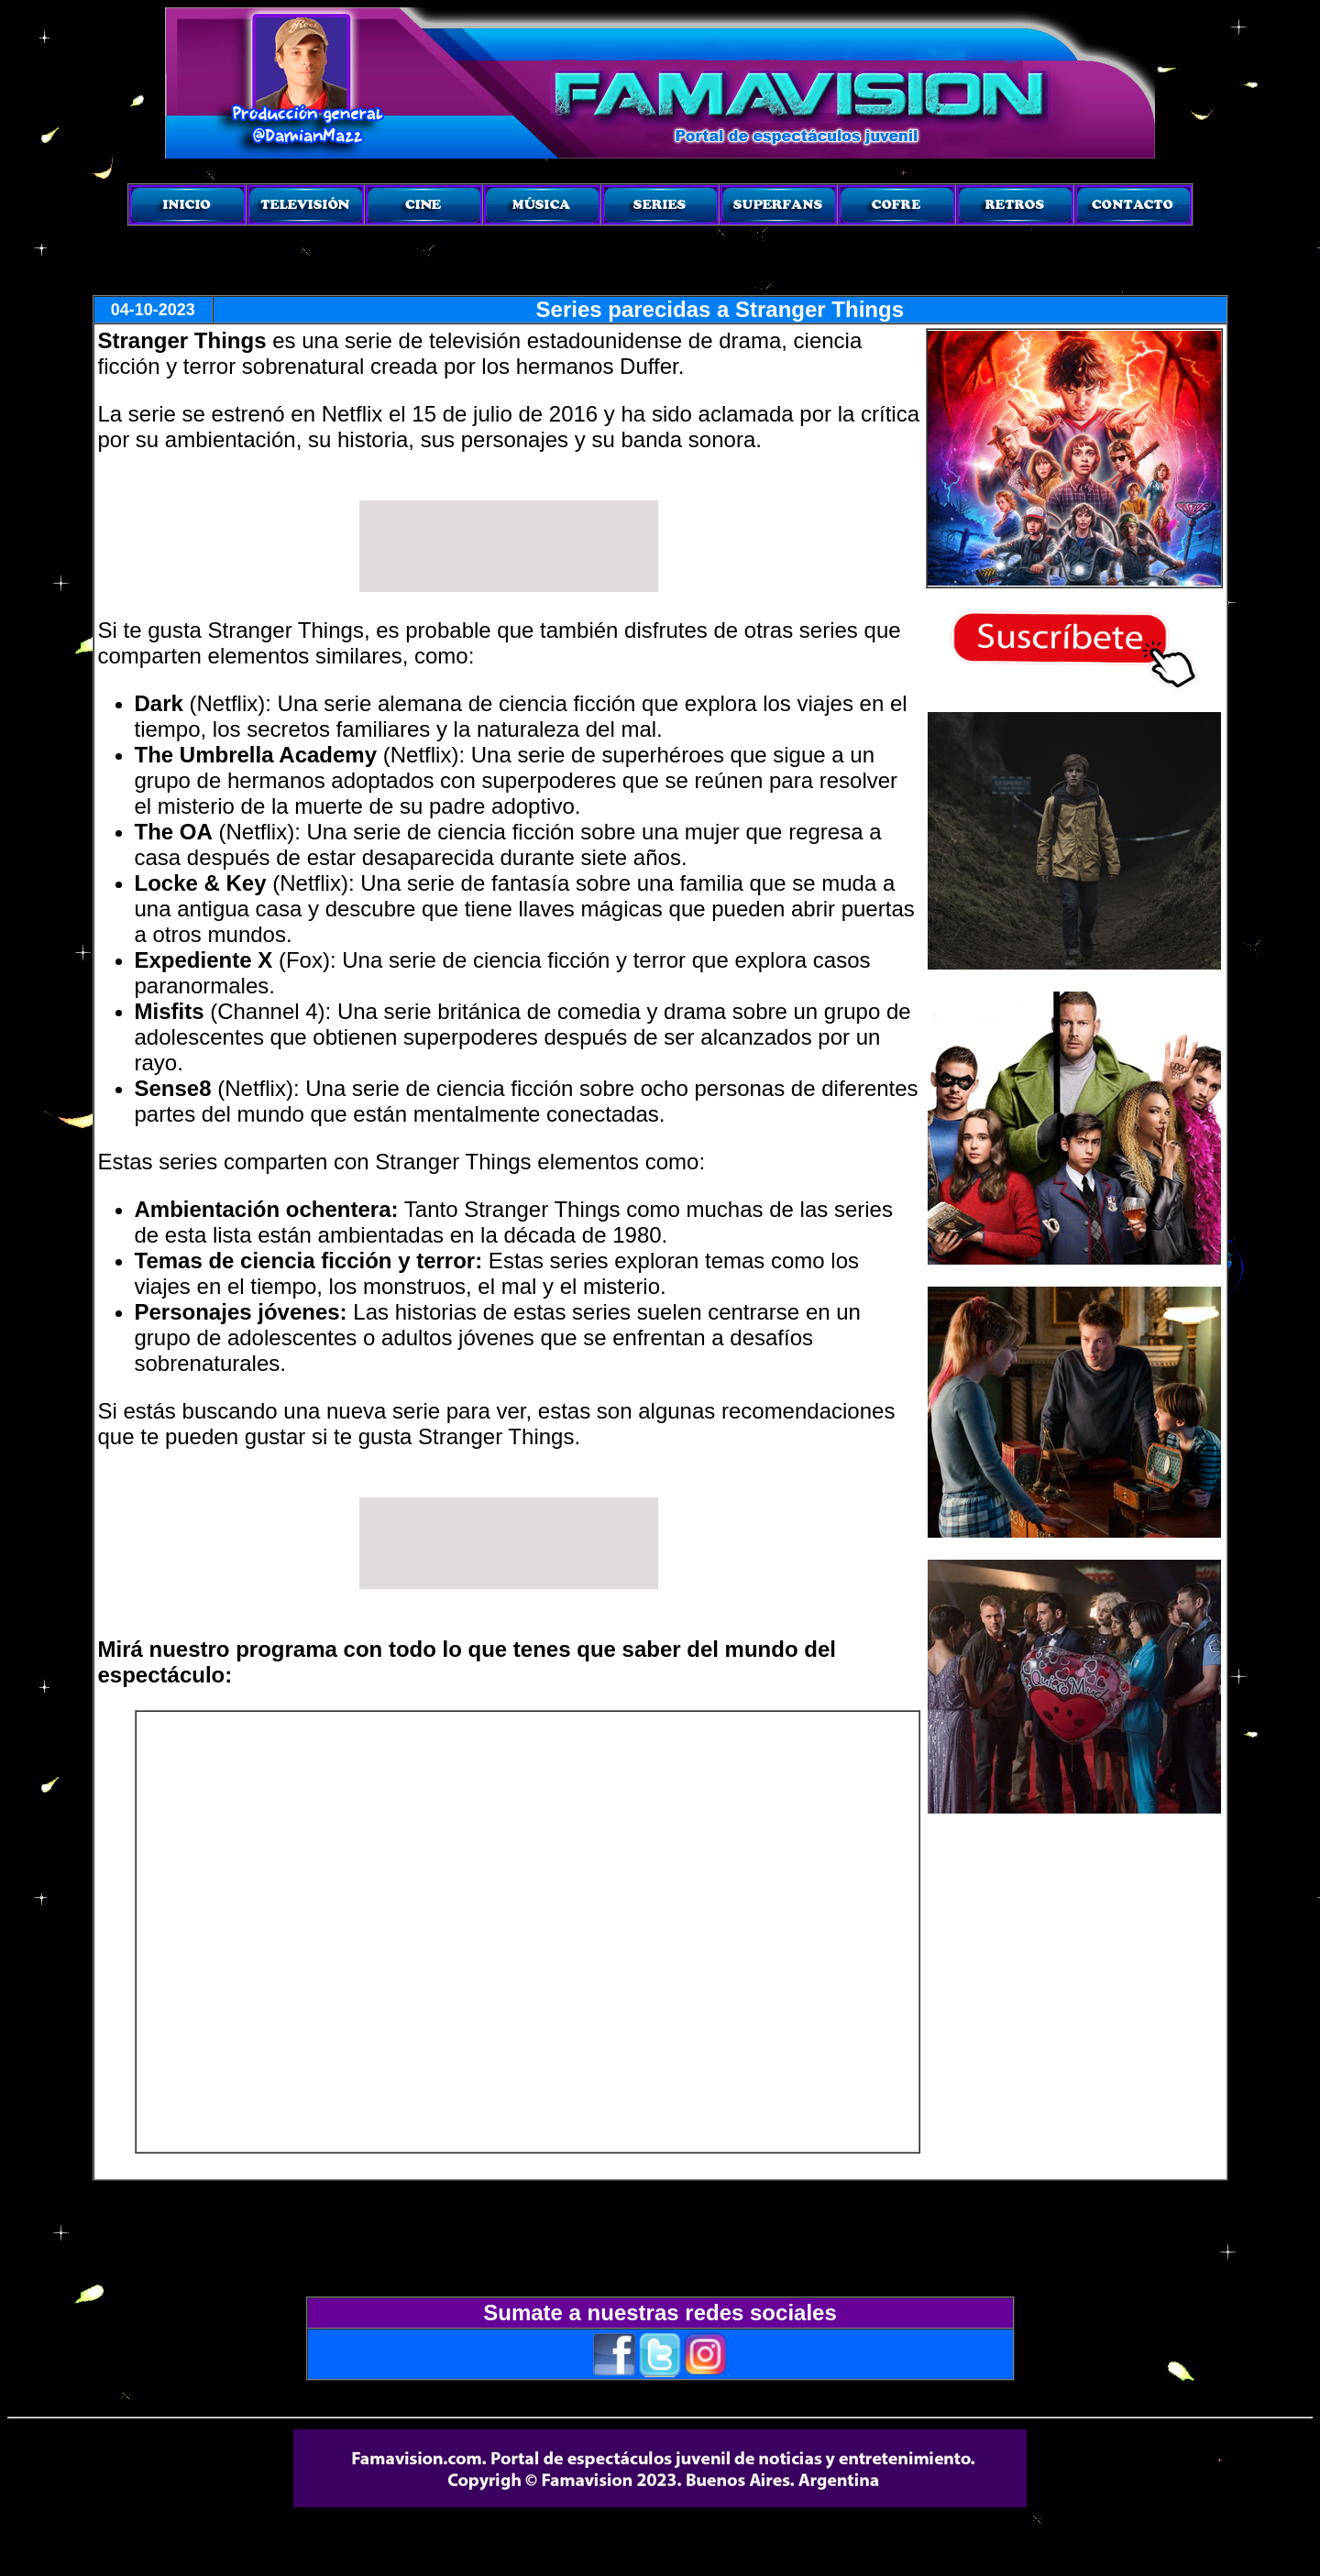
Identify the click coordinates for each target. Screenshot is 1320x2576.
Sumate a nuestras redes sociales (660, 2312)
